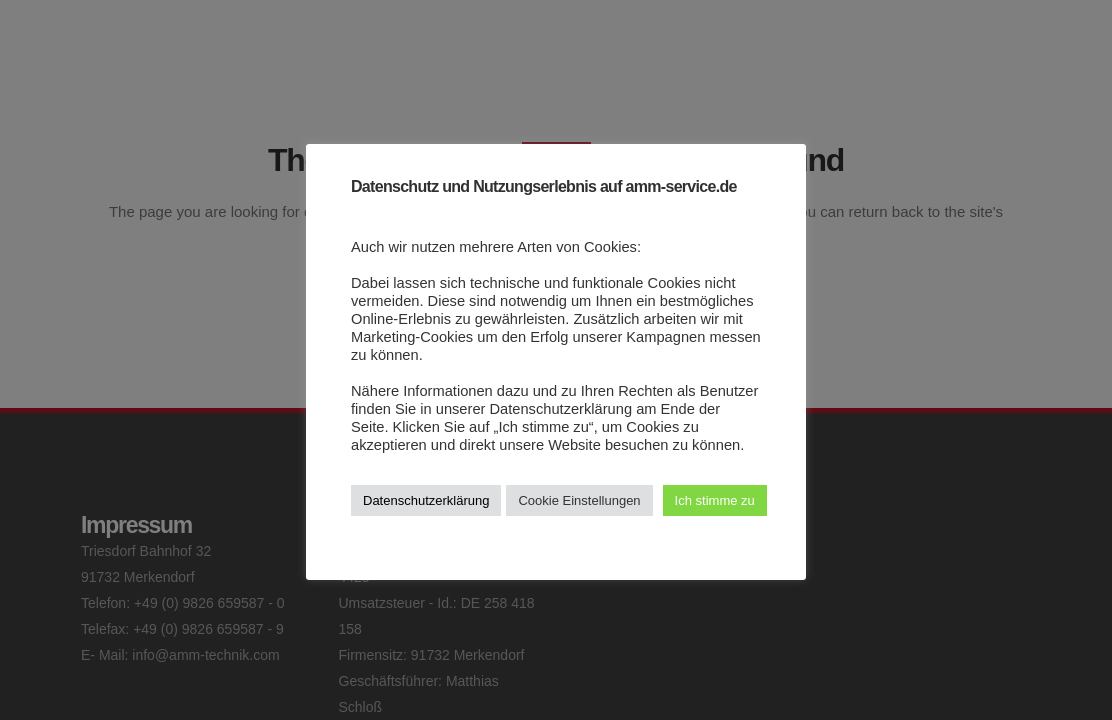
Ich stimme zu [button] (715, 500)
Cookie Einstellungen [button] (579, 500)
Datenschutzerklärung (426, 500)
